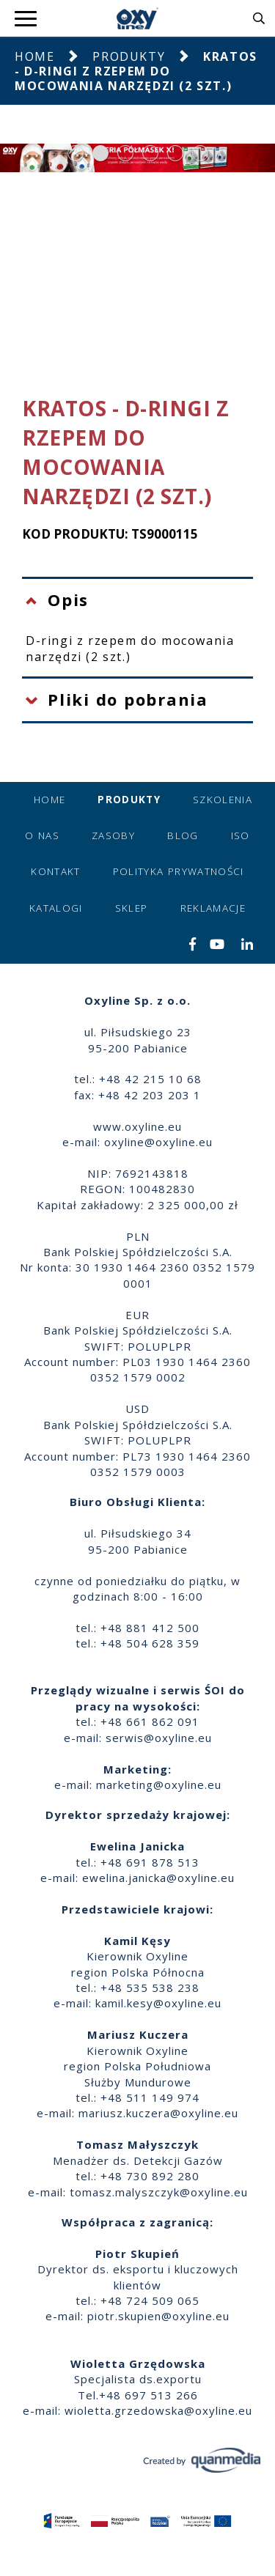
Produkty (128, 56)
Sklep (131, 908)
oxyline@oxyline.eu (158, 1141)
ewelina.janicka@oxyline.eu (158, 1877)
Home (34, 56)
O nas (42, 835)
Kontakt (55, 871)
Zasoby (113, 835)
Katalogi (56, 908)
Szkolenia (222, 799)
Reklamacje (213, 908)
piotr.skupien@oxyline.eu (158, 2316)
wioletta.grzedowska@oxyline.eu (158, 2410)
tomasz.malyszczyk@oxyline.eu (159, 2192)
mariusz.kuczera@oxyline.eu (158, 2113)
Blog (182, 835)
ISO (240, 835)
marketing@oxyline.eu (158, 1784)
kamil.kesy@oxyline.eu (158, 2003)
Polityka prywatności (178, 871)
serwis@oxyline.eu (159, 1737)
